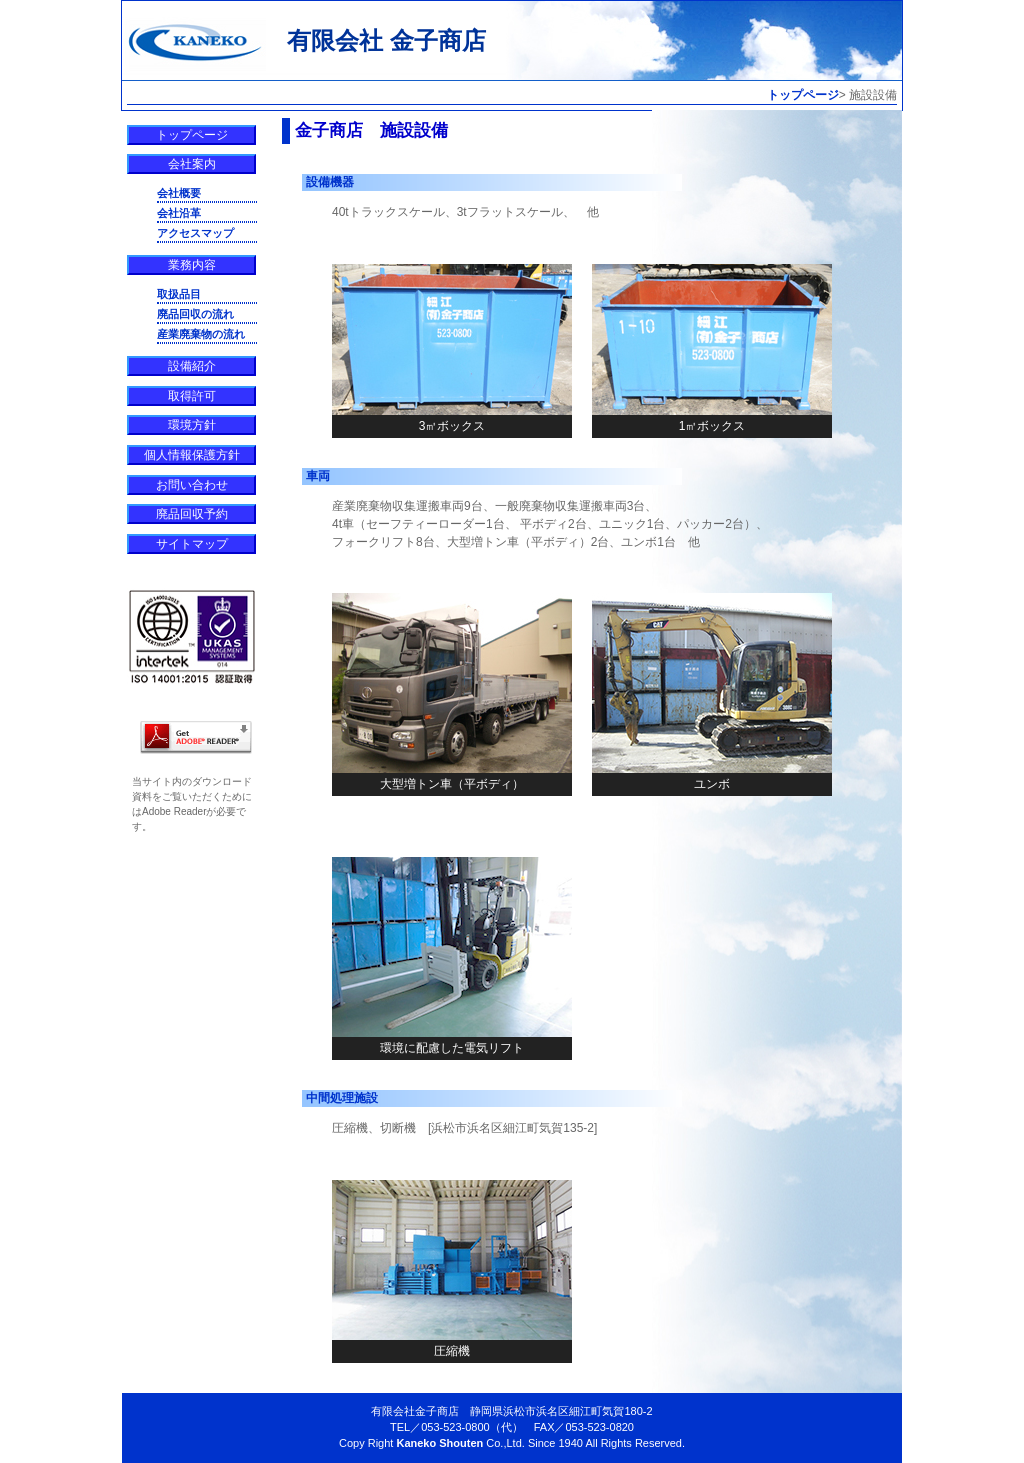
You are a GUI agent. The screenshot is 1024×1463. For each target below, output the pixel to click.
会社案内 (192, 164)
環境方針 (192, 425)
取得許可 (192, 396)
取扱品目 (179, 294)
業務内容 (192, 265)
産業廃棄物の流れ (201, 334)
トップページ (803, 95)
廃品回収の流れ (195, 314)
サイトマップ (192, 544)
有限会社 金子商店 (386, 40)
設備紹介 (192, 366)
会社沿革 (179, 213)
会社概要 (179, 193)
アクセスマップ (195, 233)
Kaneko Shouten (439, 1443)
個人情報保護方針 (192, 455)
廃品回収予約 (192, 514)
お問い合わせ (192, 485)
